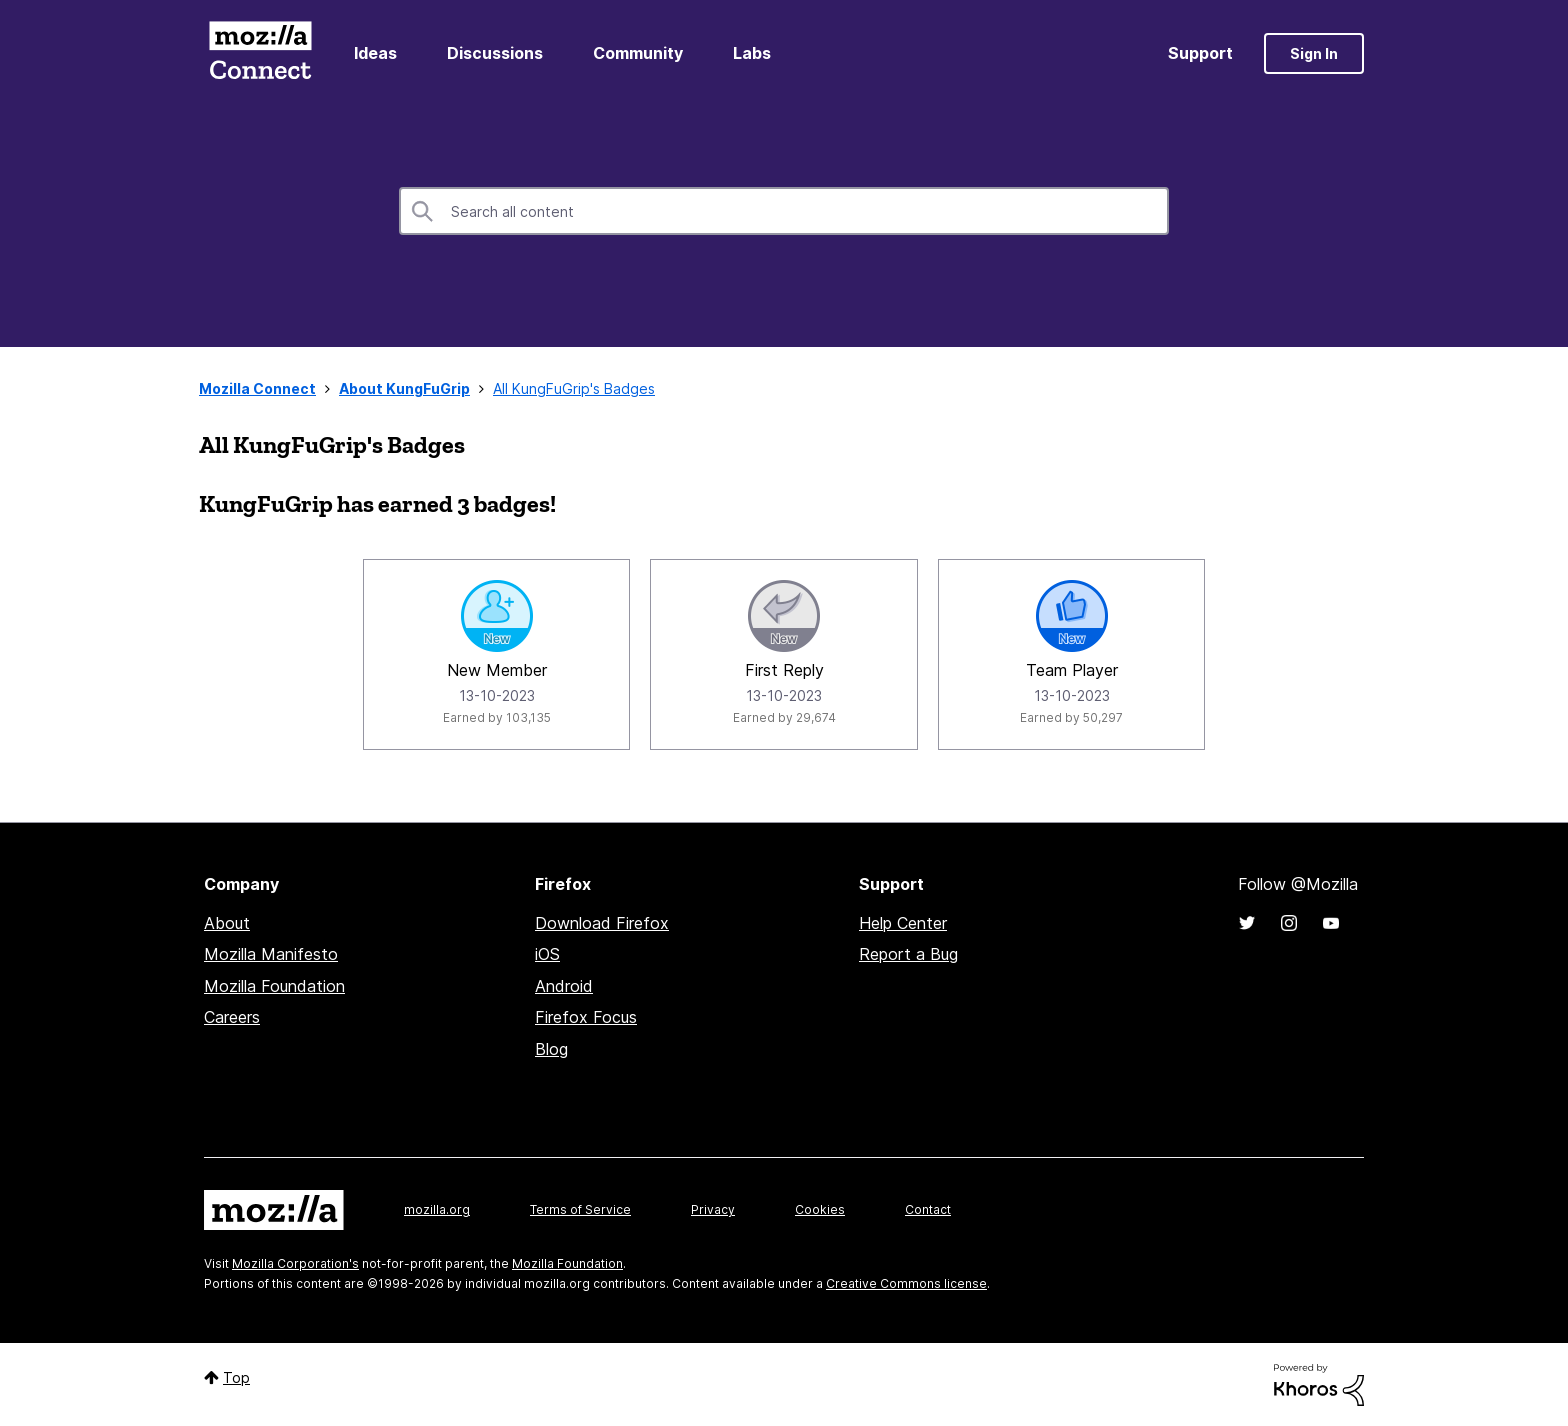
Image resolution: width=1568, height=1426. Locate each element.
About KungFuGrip (404, 388)
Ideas (375, 53)
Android (564, 986)
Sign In (1314, 53)
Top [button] (236, 1377)
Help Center (903, 923)
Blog (551, 1049)
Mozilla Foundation (274, 986)
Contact (928, 1209)
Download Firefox (602, 923)
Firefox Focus (586, 1017)
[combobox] (784, 211)
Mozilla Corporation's (295, 1263)
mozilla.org (437, 1209)
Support (1200, 53)
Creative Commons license (906, 1283)
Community (638, 53)
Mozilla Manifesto (271, 954)
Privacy (713, 1209)
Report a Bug (908, 954)
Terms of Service (580, 1209)
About (227, 923)
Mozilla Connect (260, 53)
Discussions (495, 53)
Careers (232, 1017)
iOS (547, 954)
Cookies (820, 1209)
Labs (752, 53)
